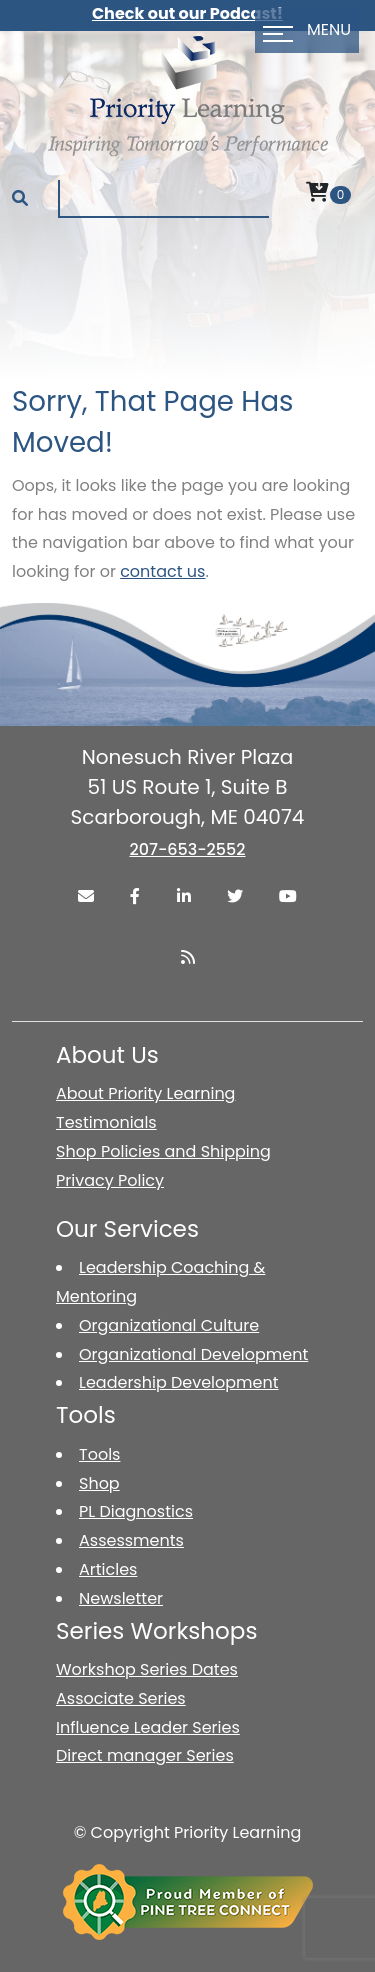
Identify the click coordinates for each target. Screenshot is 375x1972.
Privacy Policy (110, 1180)
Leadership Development (179, 1382)
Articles (108, 1569)
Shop (99, 1483)
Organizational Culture (169, 1325)
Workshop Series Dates (147, 1669)
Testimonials (106, 1122)
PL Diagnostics (136, 1511)
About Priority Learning (145, 1093)
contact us (162, 571)
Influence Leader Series (148, 1727)
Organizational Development (193, 1354)
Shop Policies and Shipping (163, 1151)
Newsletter (121, 1598)
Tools (99, 1454)
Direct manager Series (145, 1755)
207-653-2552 (187, 849)
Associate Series (121, 1698)
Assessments (131, 1540)
